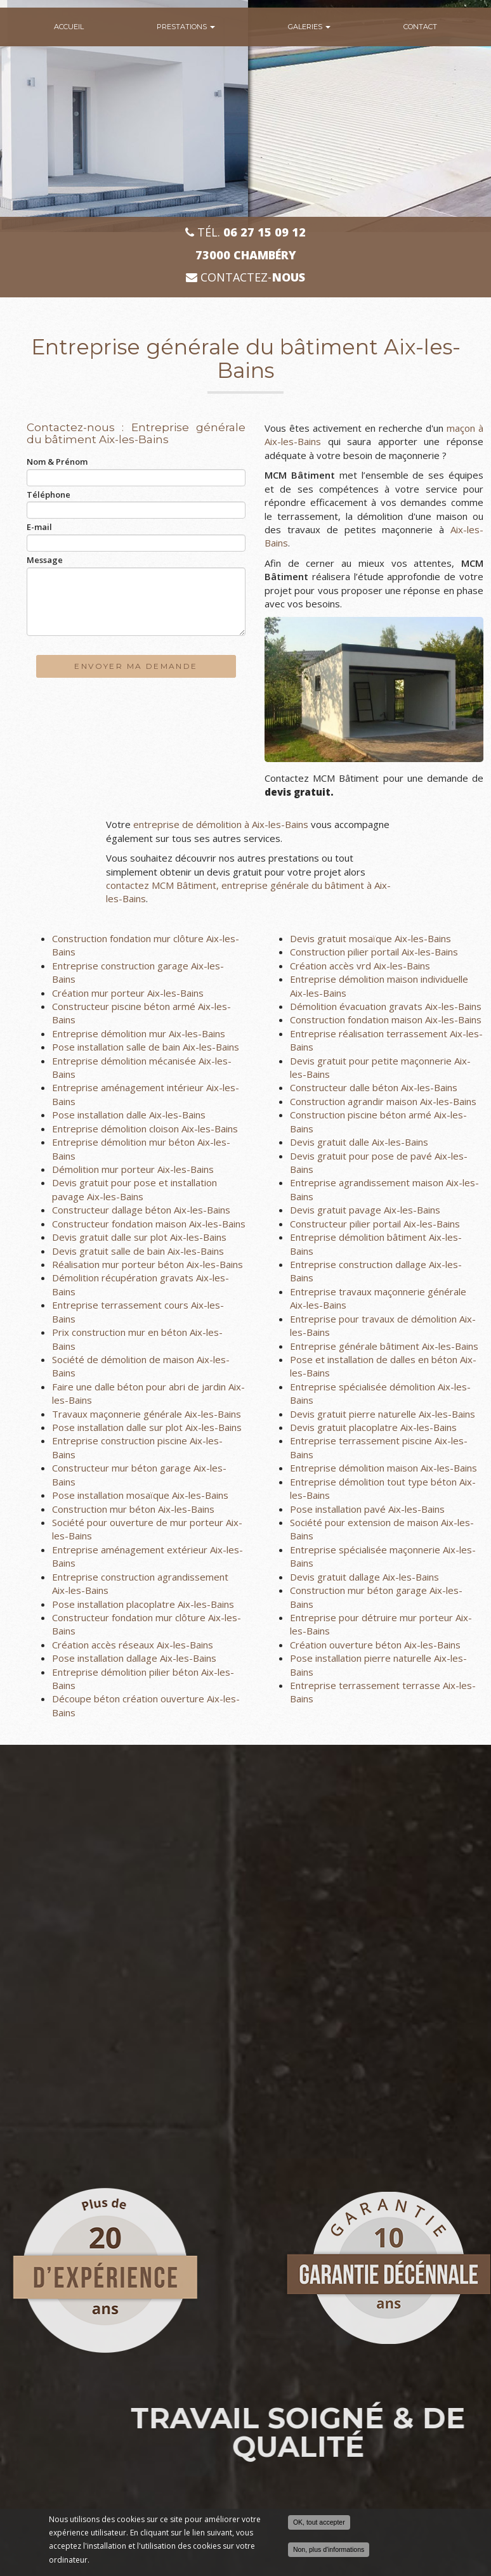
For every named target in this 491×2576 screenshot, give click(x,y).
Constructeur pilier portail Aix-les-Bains (375, 1223)
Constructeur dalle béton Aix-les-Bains (373, 1087)
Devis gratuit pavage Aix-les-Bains (365, 1209)
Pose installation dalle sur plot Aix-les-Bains (147, 1427)
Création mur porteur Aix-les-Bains (128, 993)
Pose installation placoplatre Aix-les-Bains (143, 1604)
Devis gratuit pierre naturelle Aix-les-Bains (382, 1414)
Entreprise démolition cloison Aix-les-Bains (145, 1128)
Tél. (245, 232)
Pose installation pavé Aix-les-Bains (367, 1509)
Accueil (69, 26)
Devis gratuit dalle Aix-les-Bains (359, 1142)
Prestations (186, 26)
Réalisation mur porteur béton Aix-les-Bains (147, 1264)
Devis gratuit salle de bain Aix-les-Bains (138, 1251)
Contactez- (245, 277)
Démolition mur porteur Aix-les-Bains (133, 1169)
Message (45, 560)
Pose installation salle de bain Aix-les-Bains (145, 1046)
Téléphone (48, 494)
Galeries (309, 26)
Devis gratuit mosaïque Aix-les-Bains (370, 938)
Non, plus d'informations (328, 2549)
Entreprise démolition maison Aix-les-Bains (383, 1467)
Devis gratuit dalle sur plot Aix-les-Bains (139, 1237)
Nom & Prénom (57, 461)
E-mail (39, 527)
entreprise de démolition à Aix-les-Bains (220, 824)
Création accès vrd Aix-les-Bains (360, 965)
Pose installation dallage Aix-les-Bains (134, 1658)
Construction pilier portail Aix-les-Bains (374, 951)
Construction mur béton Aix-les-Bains (133, 1509)
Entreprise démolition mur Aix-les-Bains (138, 1033)
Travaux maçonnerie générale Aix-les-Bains (146, 1414)
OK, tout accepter (319, 2522)
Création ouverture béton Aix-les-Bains (375, 1644)
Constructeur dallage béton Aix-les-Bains (141, 1209)
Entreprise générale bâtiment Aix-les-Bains (384, 1346)
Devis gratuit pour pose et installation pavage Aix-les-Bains (134, 1189)
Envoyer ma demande (135, 666)
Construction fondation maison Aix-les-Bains (385, 1019)
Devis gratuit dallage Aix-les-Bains (364, 1576)
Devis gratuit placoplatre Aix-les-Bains (373, 1427)
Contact (420, 26)
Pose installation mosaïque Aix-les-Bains (140, 1495)
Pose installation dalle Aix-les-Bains (129, 1114)
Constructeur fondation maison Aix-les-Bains (149, 1223)
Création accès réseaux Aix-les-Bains (132, 1644)
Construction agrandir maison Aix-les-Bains (383, 1101)
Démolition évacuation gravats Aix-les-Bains (385, 1006)
